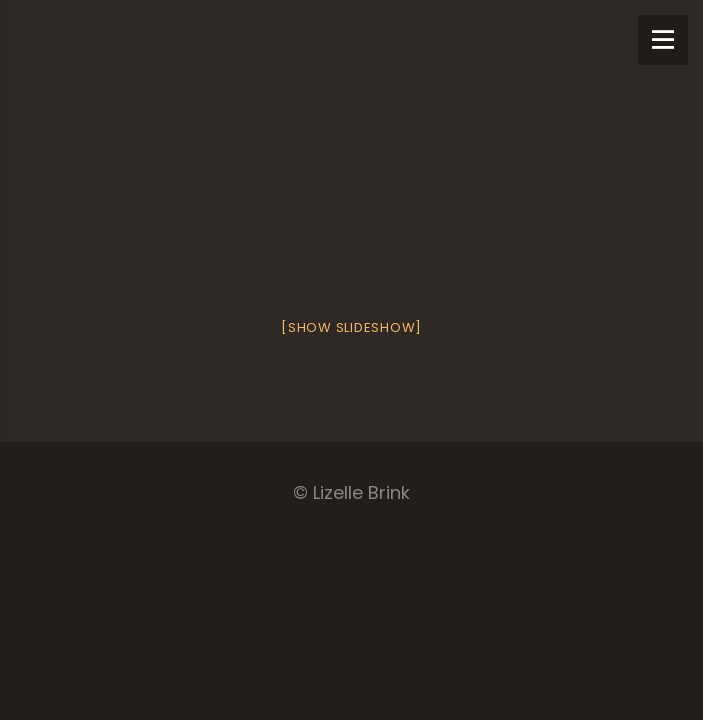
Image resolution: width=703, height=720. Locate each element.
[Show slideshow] (351, 327)
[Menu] (663, 40)
